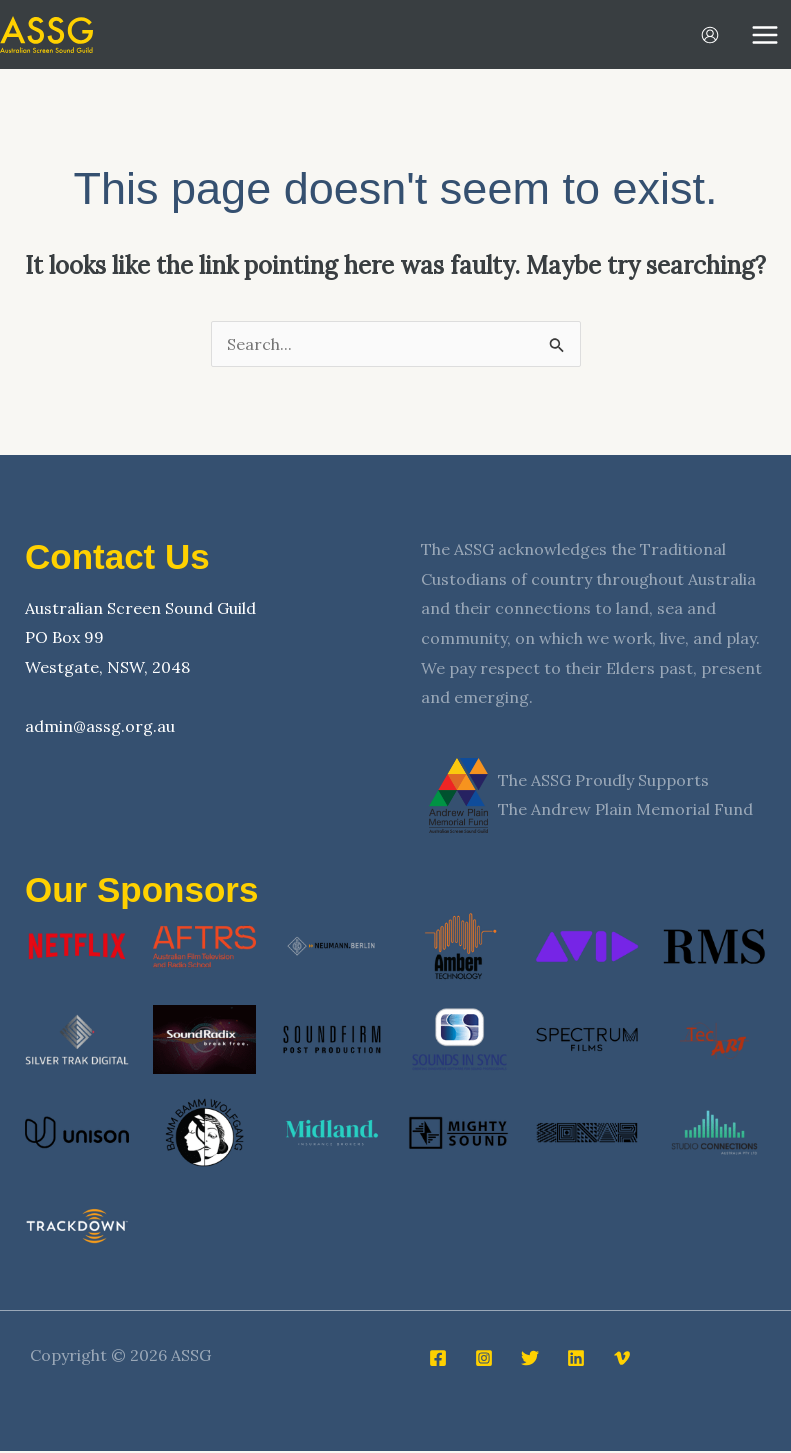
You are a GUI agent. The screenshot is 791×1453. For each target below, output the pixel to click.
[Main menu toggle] (765, 36)
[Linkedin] (576, 1360)
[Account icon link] (710, 36)
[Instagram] (484, 1360)
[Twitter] (530, 1360)
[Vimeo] (622, 1360)
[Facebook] (438, 1360)
